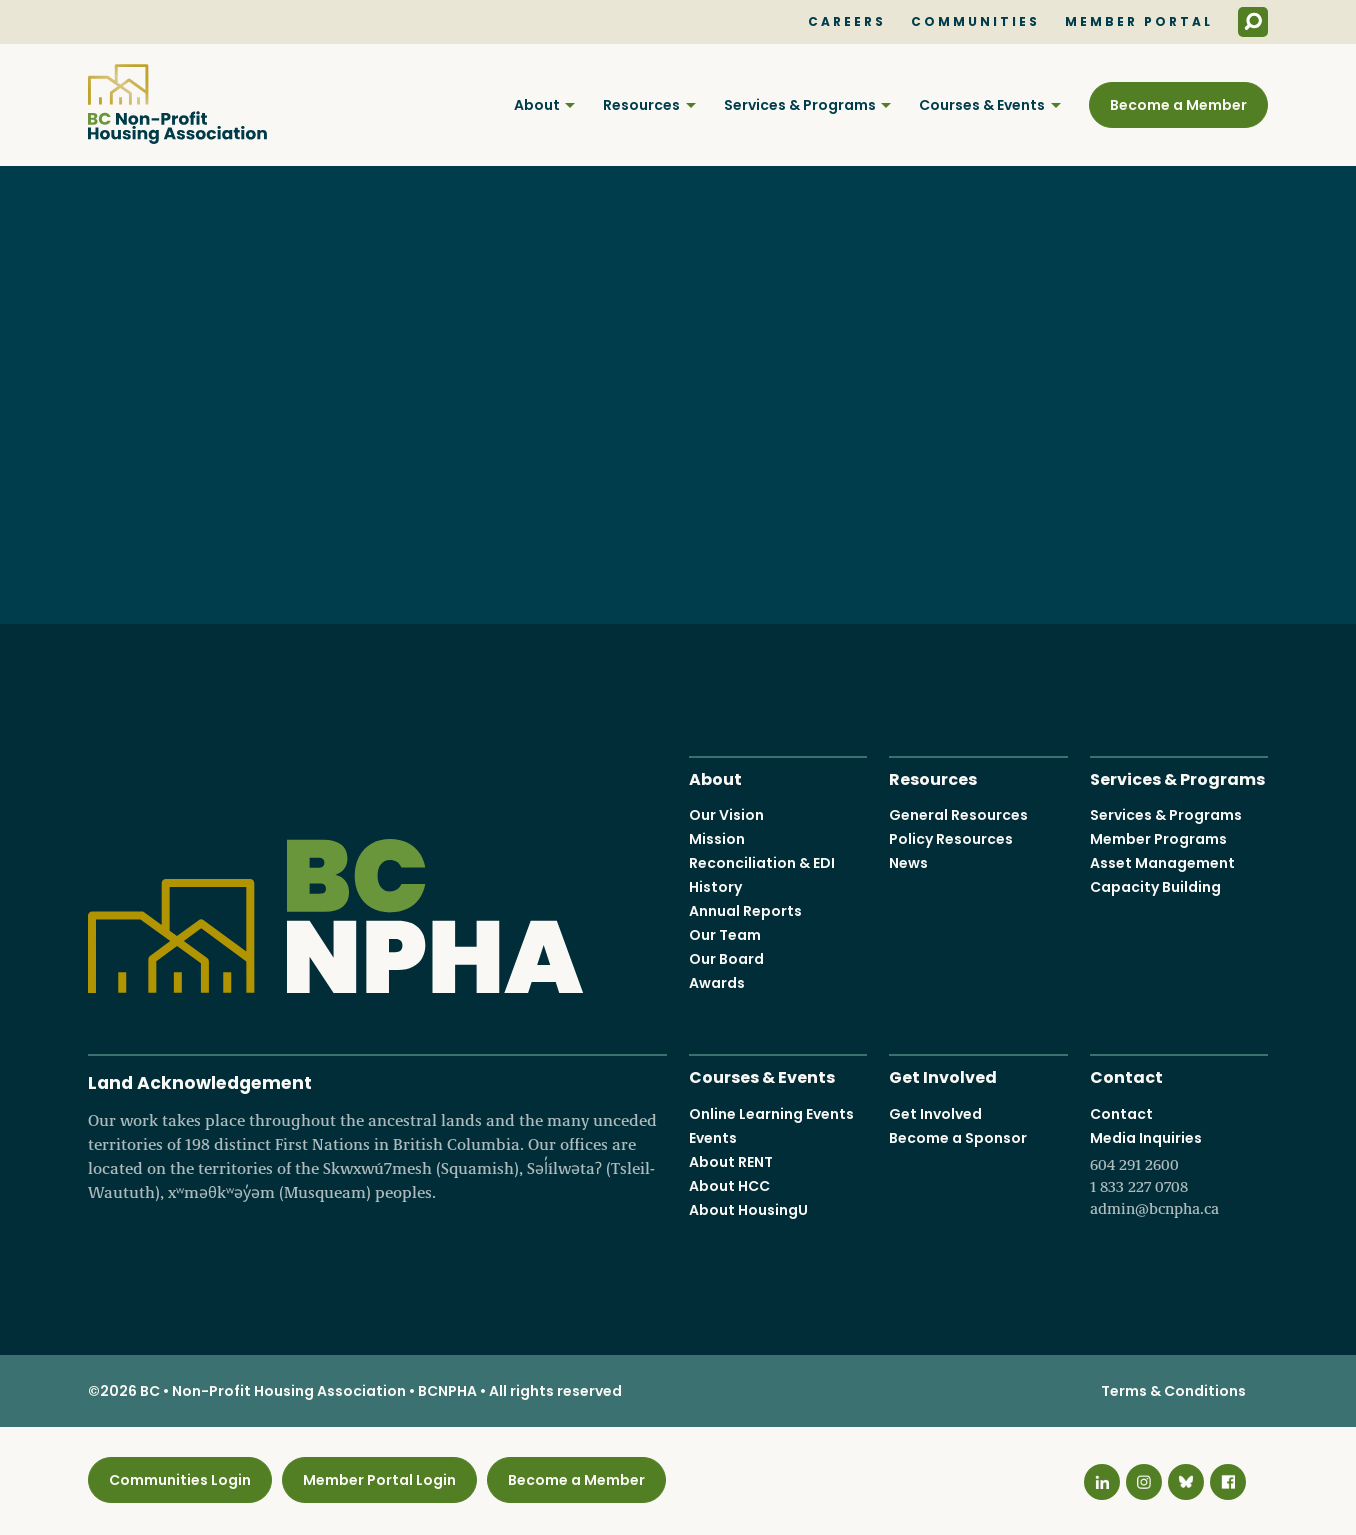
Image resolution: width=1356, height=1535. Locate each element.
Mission (717, 839)
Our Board (726, 959)
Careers (847, 22)
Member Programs (1158, 839)
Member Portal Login (379, 1480)
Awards (717, 983)
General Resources (958, 815)
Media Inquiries (1179, 1174)
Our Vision (726, 815)
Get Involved (943, 1075)
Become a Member (1178, 105)
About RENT (731, 1162)
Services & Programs (800, 105)
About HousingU (748, 1210)
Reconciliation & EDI (762, 863)
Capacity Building (1155, 887)
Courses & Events (982, 105)
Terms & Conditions (1173, 1391)
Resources (641, 105)
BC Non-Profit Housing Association (177, 104)
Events (713, 1138)
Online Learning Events (771, 1114)
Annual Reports (745, 911)
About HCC (729, 1186)
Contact (1126, 1075)
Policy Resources (951, 839)
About (537, 105)
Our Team (725, 935)
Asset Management (1162, 863)
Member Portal (1139, 22)
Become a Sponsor (958, 1138)
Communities (975, 22)
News (908, 863)
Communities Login (180, 1480)
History (715, 887)
